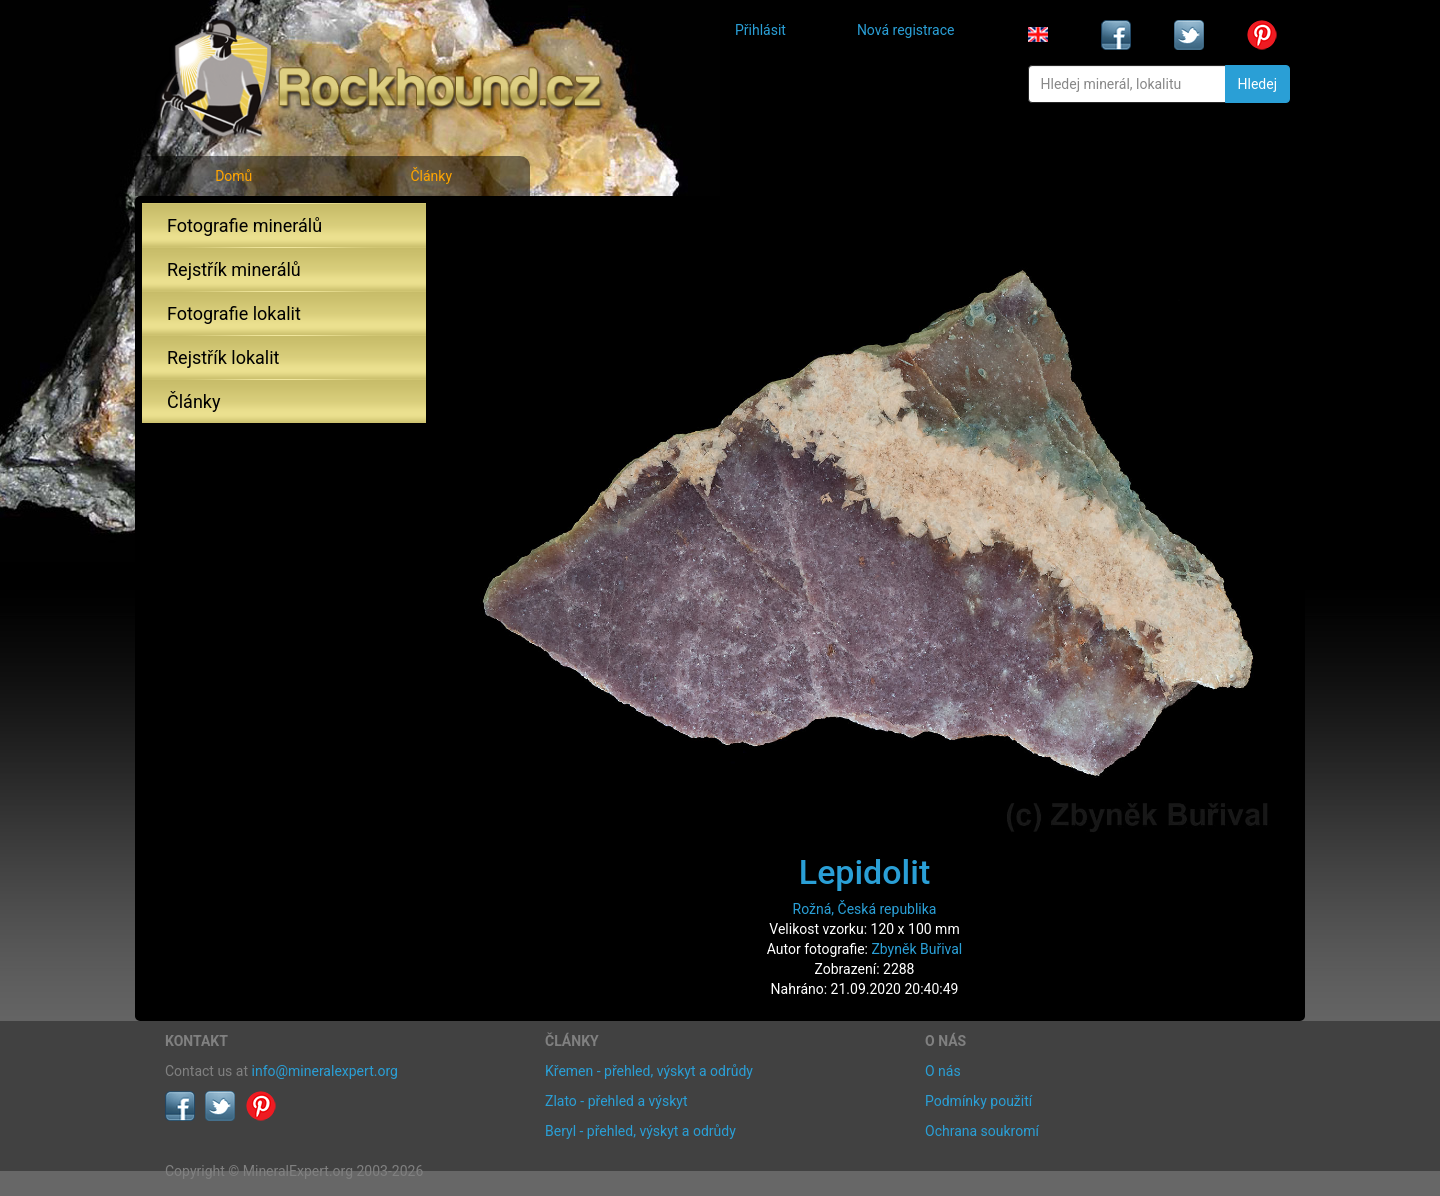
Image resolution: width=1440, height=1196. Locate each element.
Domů (233, 176)
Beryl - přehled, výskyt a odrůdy (640, 1131)
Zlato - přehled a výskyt (616, 1101)
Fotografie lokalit (234, 313)
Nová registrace (906, 30)
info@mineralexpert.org (325, 1071)
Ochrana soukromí (982, 1131)
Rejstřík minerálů (234, 269)
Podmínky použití (978, 1101)
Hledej (1257, 84)
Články (431, 176)
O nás (943, 1071)
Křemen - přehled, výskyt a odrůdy (649, 1071)
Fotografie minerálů (244, 225)
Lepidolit (864, 872)
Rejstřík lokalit (223, 357)
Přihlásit (760, 30)
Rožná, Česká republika (865, 909)
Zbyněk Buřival (916, 949)
